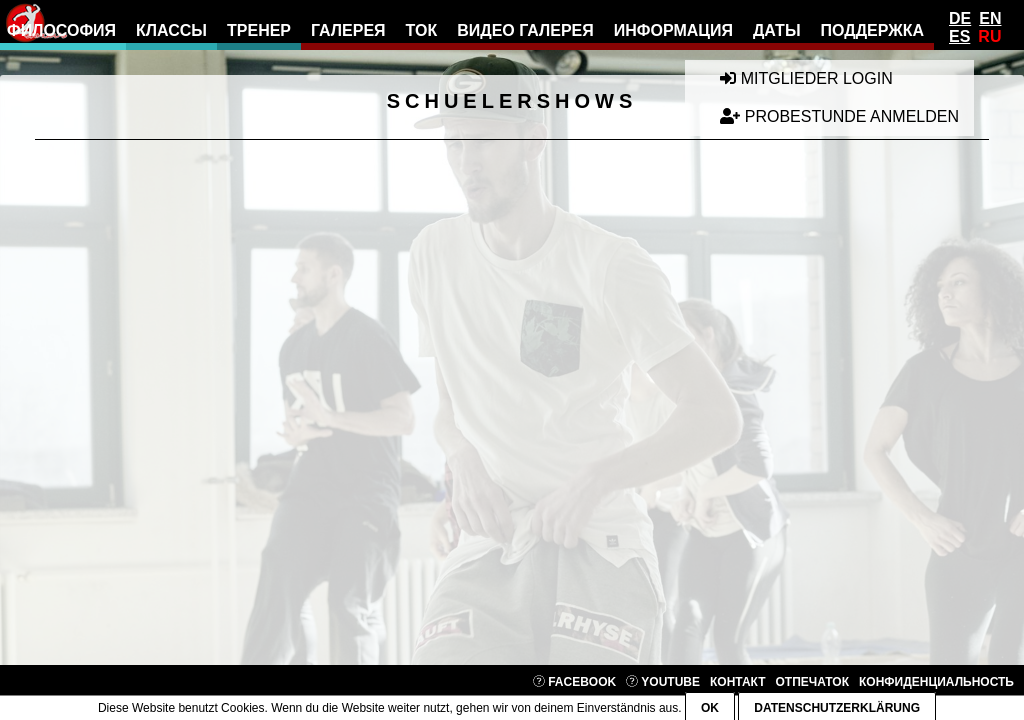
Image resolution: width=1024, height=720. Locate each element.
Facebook (574, 682)
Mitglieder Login (806, 78)
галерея (348, 30)
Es (959, 36)
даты (777, 30)
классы (171, 30)
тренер (259, 30)
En (990, 18)
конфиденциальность (936, 682)
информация (673, 30)
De (960, 18)
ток (422, 30)
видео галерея (525, 30)
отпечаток (812, 682)
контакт (738, 682)
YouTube (663, 682)
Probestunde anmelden (839, 116)
